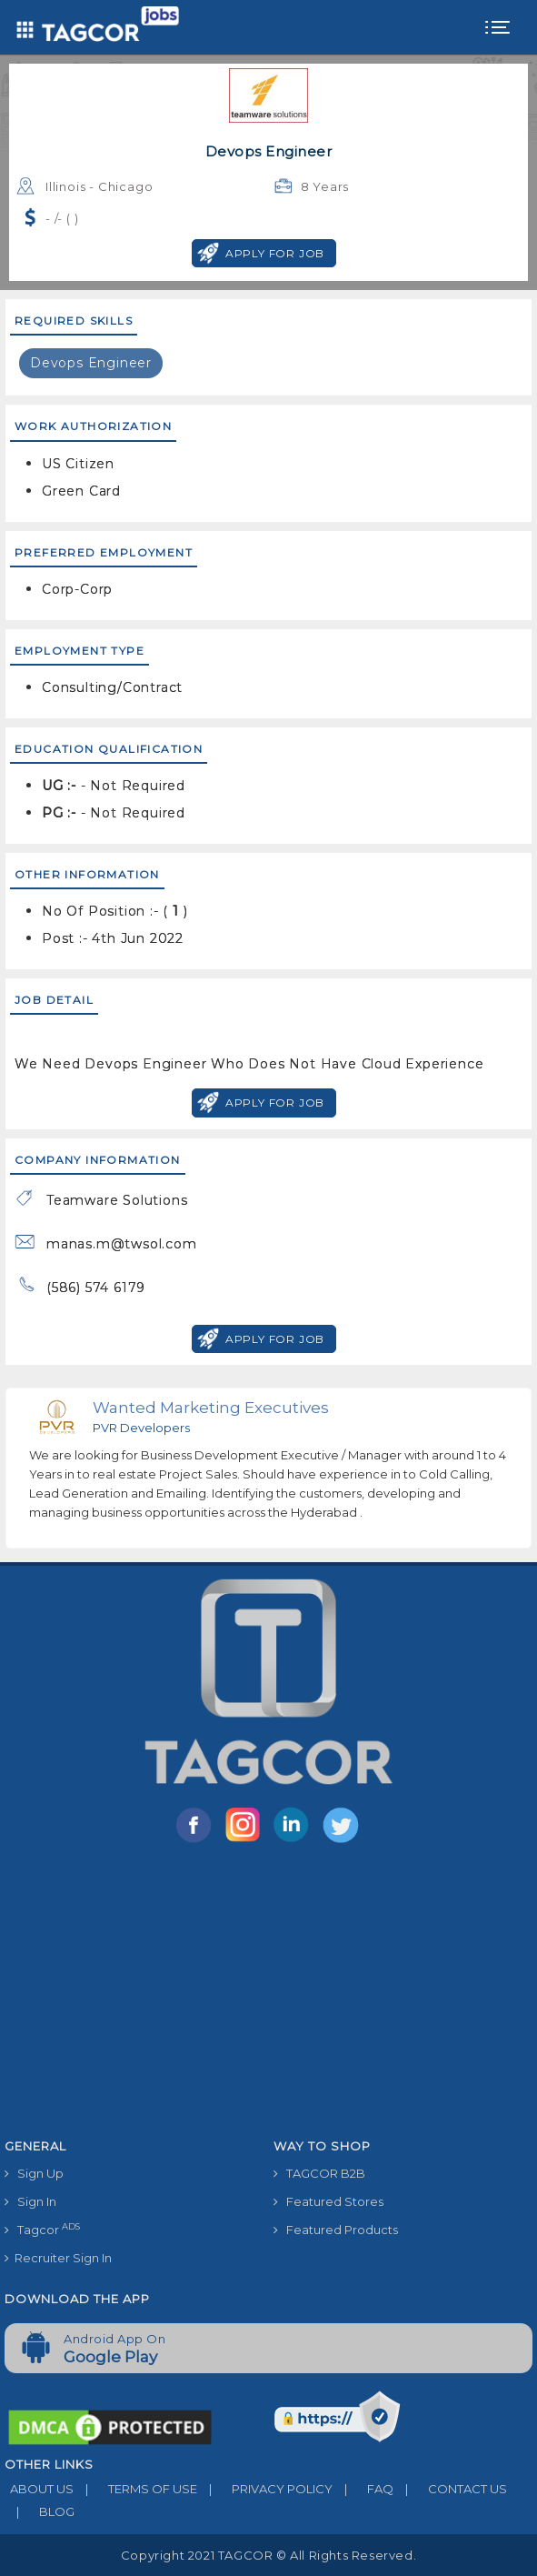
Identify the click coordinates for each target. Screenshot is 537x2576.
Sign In (30, 2201)
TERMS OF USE (135, 2488)
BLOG (40, 2511)
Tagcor (42, 2229)
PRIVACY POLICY (265, 2488)
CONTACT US (450, 2488)
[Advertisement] (268, 1994)
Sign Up (34, 2173)
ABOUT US (39, 2488)
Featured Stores (328, 2201)
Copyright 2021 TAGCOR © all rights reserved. (268, 2555)
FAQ (363, 2488)
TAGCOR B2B (319, 2173)
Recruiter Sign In (58, 2257)
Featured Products (335, 2229)
